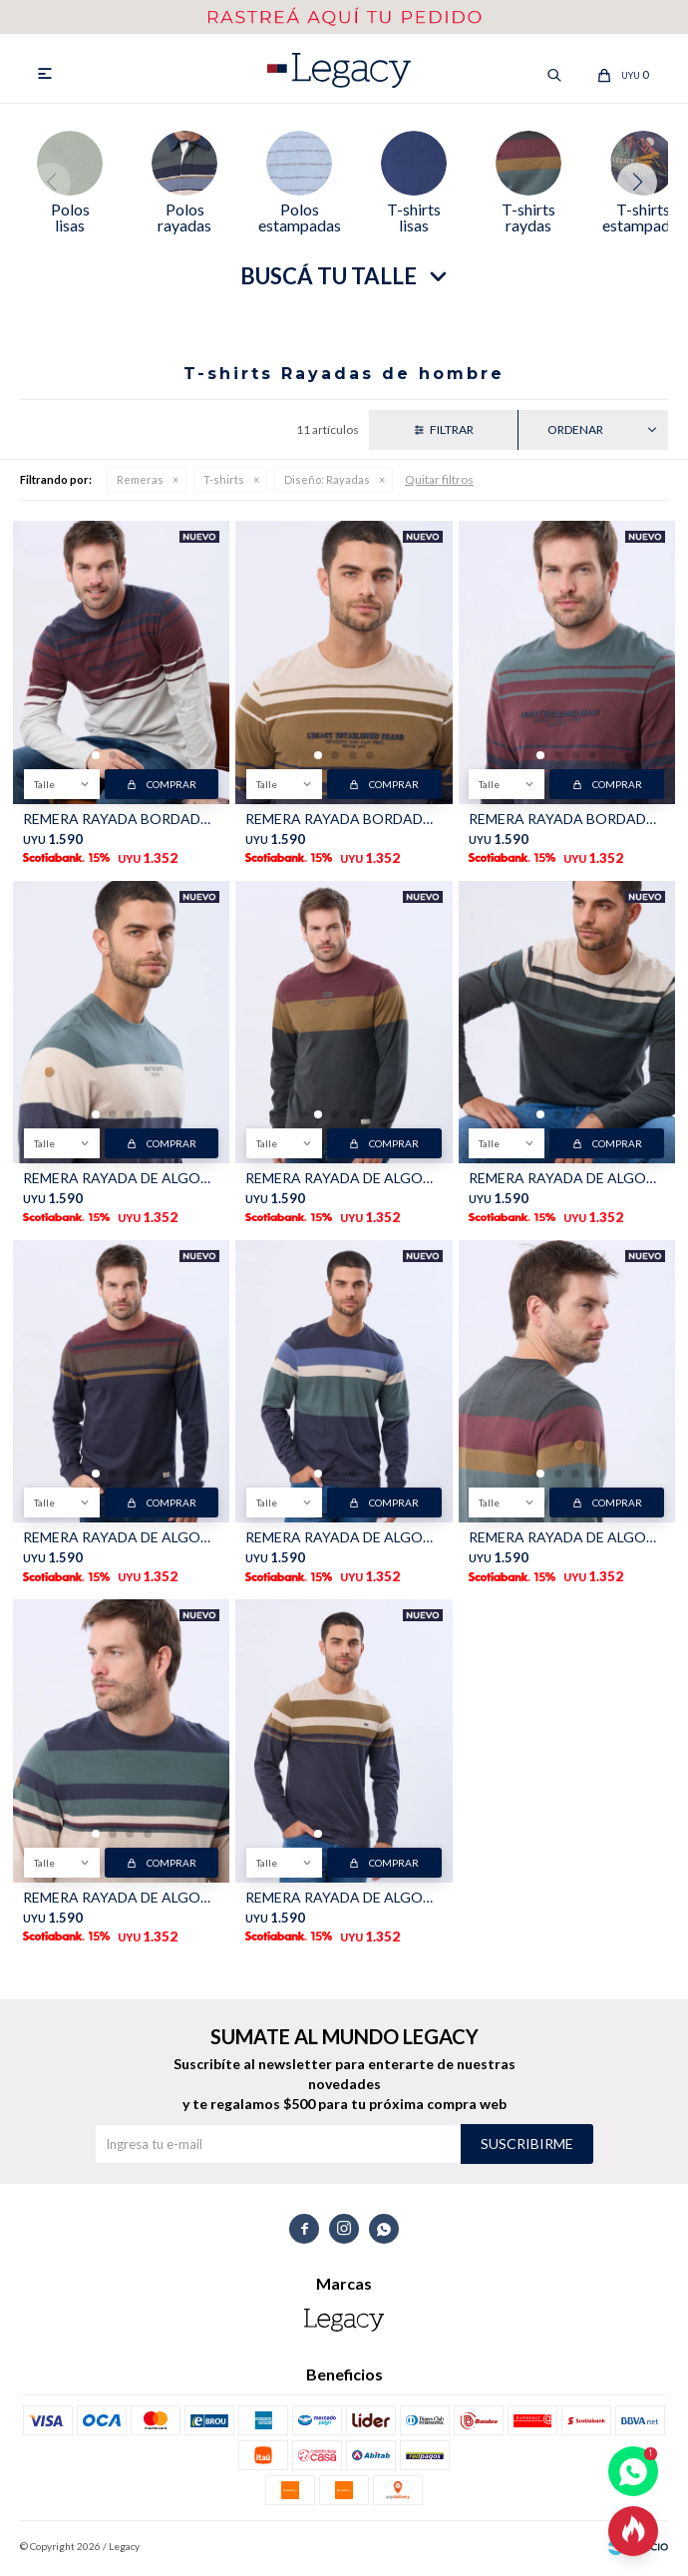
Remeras (140, 484)
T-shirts (223, 484)
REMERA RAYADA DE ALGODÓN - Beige (343, 1901)
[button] (644, 186)
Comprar (171, 788)
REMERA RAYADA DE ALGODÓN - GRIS (567, 1541)
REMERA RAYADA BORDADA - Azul (121, 822)
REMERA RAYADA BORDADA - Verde (567, 822)
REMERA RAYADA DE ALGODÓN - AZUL (121, 1901)
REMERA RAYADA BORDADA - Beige (343, 822)
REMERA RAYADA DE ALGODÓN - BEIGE (567, 1182)
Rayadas (327, 484)
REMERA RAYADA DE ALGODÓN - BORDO (121, 1541)
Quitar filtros (439, 484)
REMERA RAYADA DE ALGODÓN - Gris (343, 1182)
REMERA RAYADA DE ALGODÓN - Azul (121, 1182)
